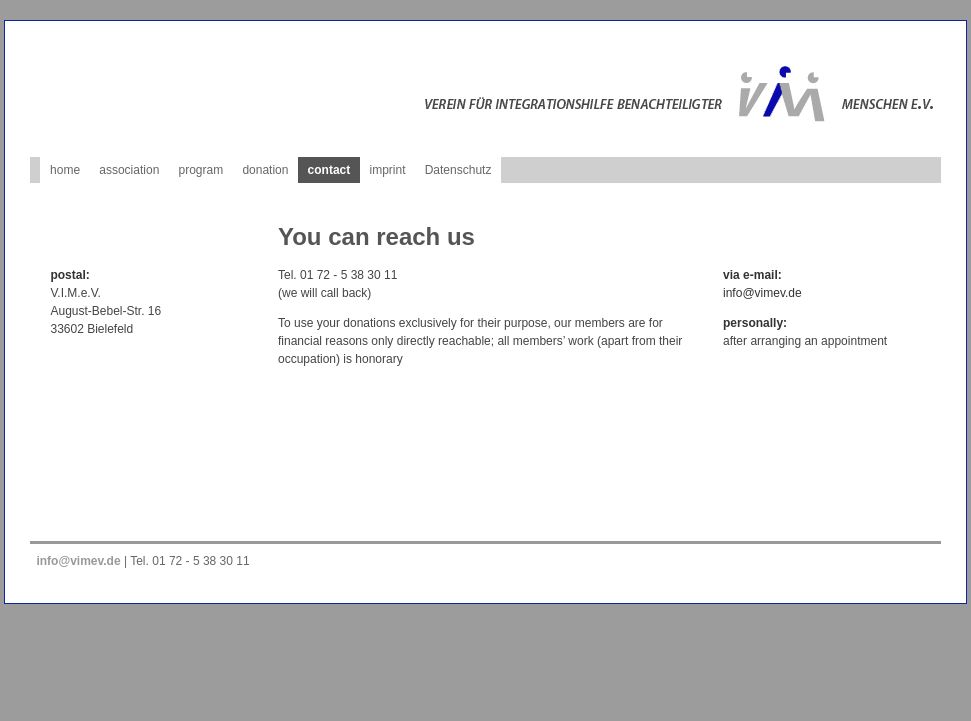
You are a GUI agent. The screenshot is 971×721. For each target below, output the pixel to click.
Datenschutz (458, 170)
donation (265, 170)
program (201, 170)
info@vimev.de (762, 293)
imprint (387, 170)
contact (329, 170)
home (65, 170)
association (129, 170)
